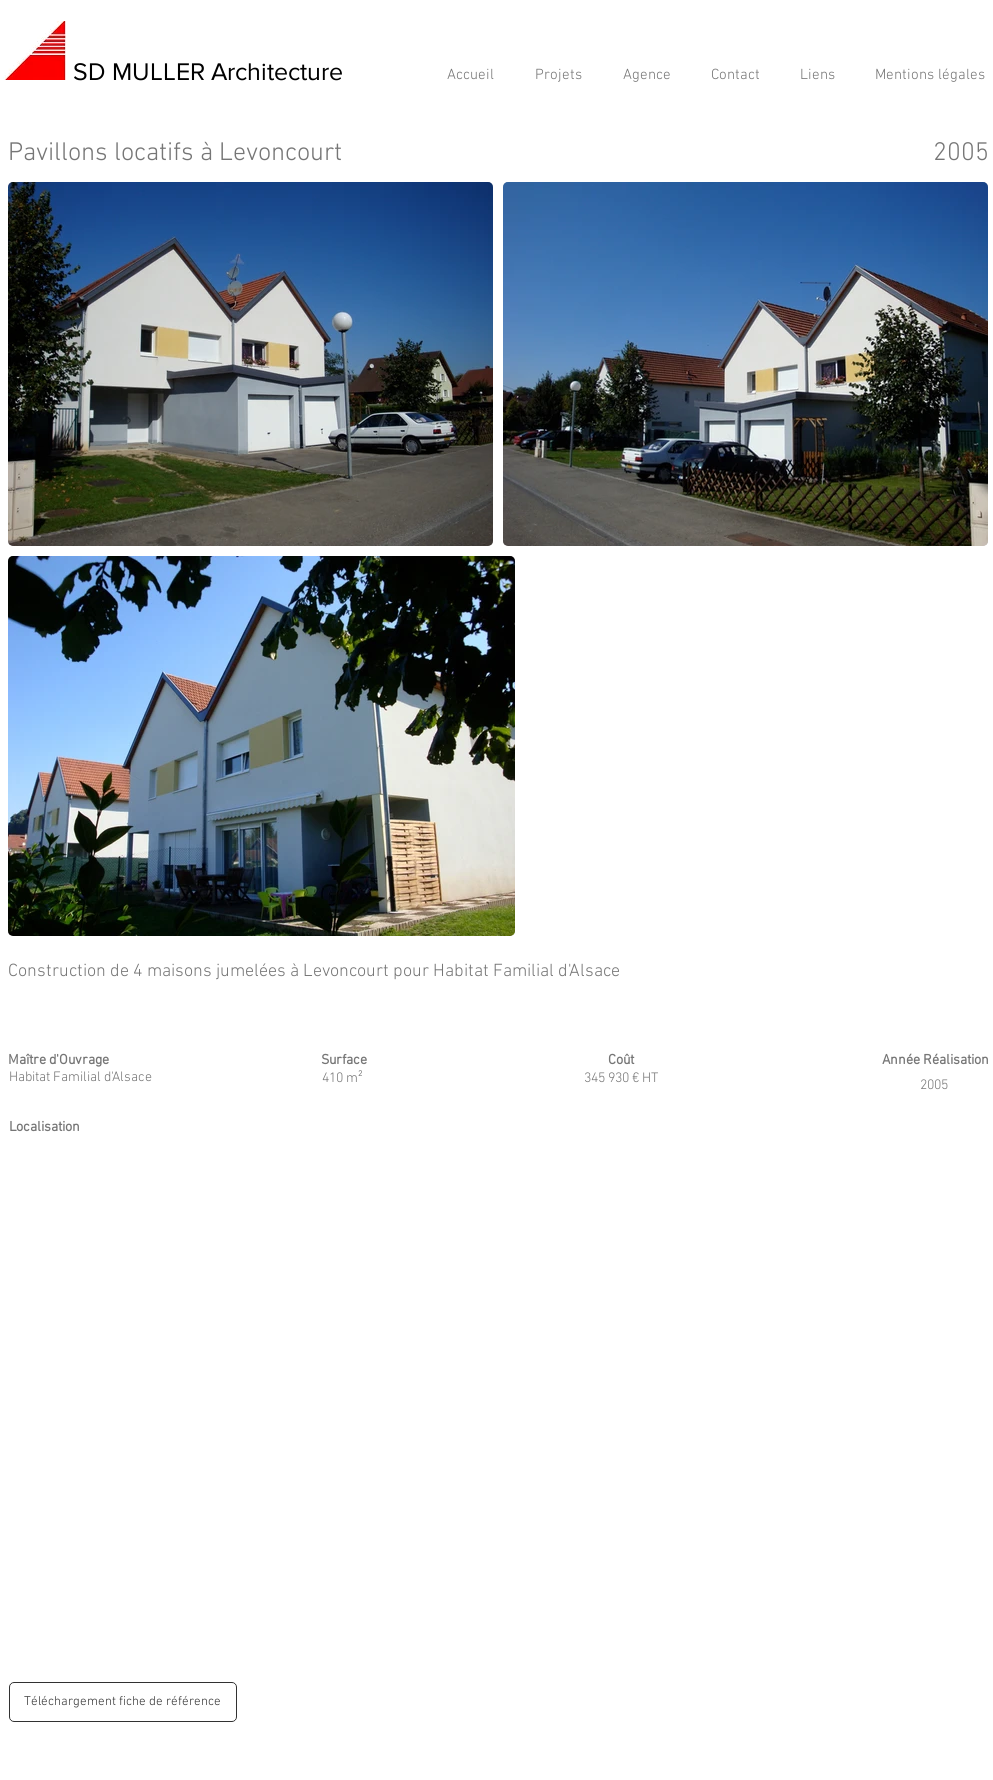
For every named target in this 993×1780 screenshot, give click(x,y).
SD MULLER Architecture (208, 71)
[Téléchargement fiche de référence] (123, 1702)
